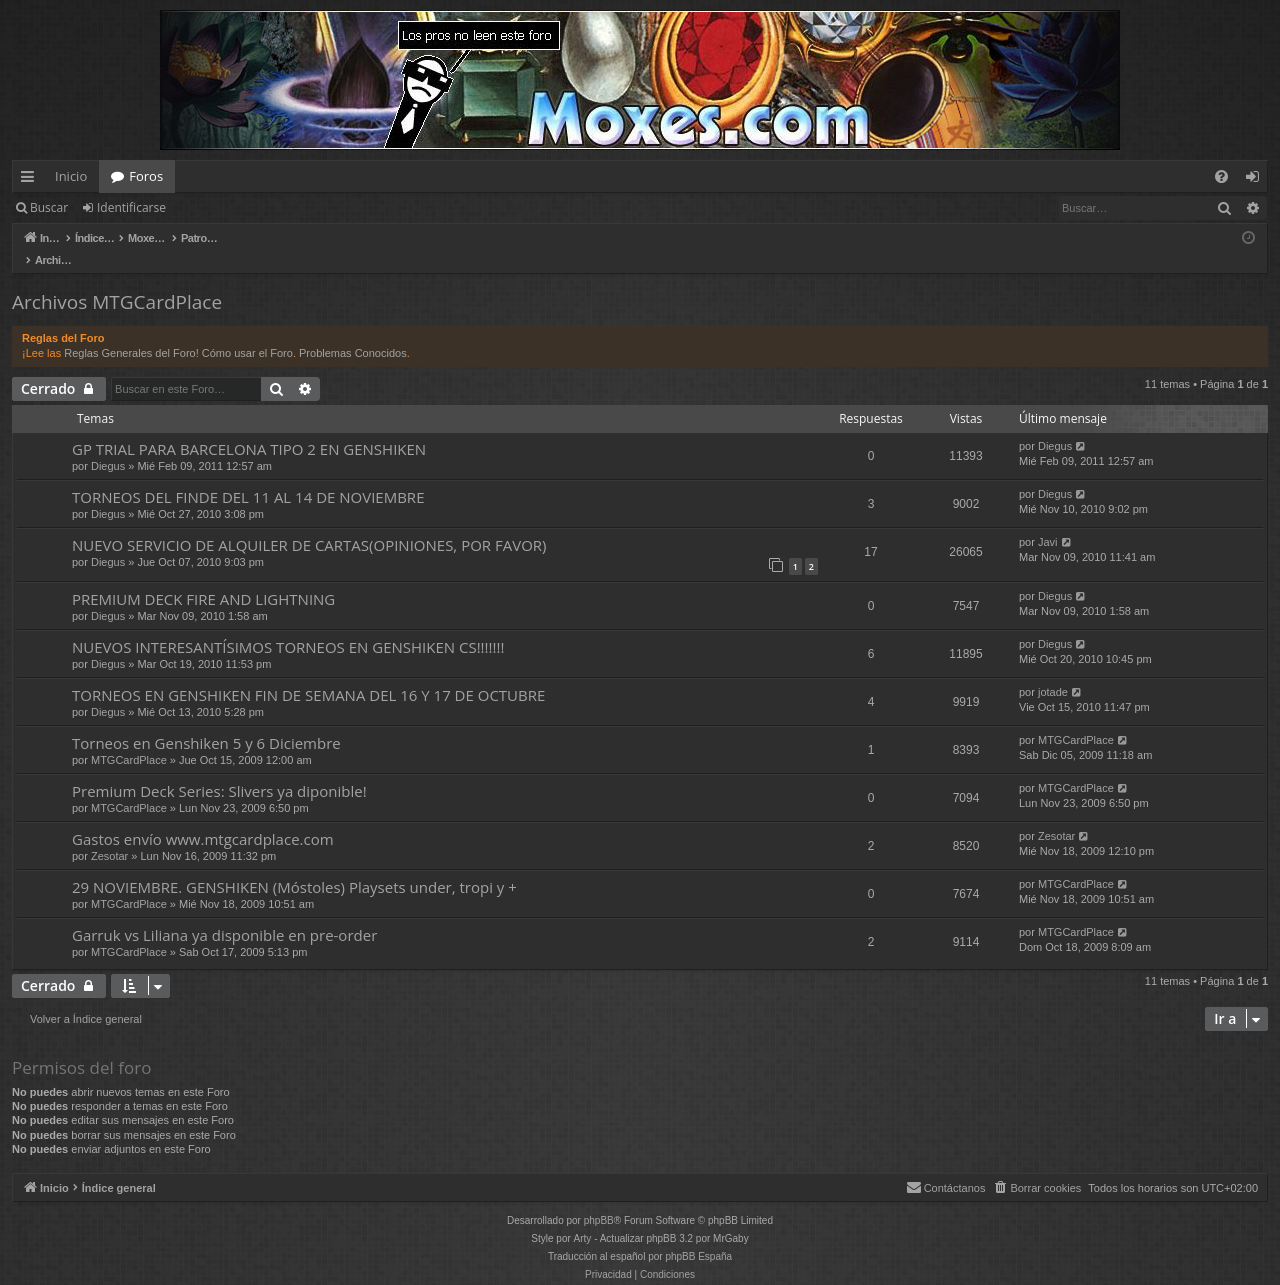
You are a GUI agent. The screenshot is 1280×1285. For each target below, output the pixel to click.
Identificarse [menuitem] (1257, 180)
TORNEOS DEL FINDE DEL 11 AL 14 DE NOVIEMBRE (248, 476)
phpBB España (698, 1235)
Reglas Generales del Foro (129, 332)
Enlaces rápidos (31, 180)
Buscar (49, 207)
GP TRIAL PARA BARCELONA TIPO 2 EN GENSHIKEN (249, 428)
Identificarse (131, 207)
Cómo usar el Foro (247, 332)
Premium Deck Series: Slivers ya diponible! (219, 770)
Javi (1048, 521)
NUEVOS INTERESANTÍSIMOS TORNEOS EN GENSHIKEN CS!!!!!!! (288, 626)
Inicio (71, 176)
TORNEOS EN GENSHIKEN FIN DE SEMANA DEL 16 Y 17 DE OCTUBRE (308, 674)
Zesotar (109, 835)
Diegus (108, 445)
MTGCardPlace (129, 739)
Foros (146, 176)
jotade (1053, 671)
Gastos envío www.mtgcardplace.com (203, 818)
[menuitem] (1221, 176)
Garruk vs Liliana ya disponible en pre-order (224, 914)
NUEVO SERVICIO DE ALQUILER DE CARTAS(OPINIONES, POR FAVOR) (309, 524)
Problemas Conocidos (353, 332)
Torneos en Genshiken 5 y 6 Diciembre (206, 722)
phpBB (599, 1199)
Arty (583, 1217)
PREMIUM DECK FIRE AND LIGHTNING (203, 578)
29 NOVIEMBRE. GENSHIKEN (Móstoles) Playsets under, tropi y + (294, 866)
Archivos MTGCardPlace (117, 281)
